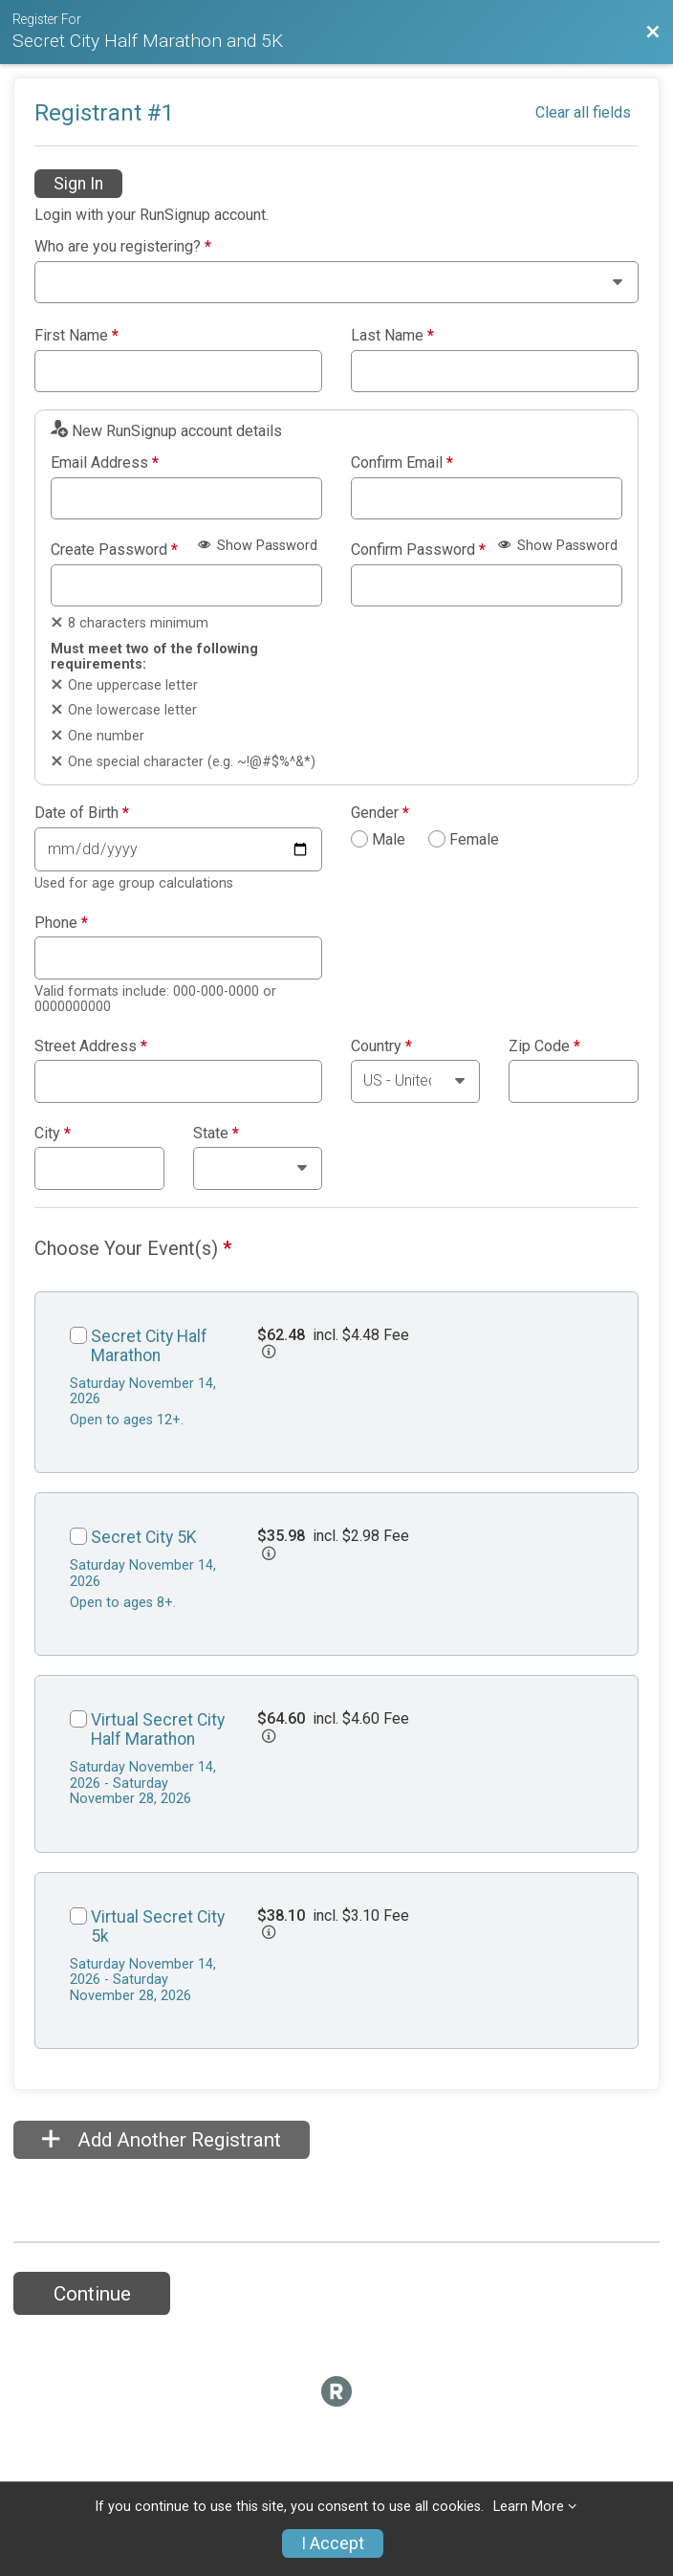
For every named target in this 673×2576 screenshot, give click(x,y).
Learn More (528, 2507)
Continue (92, 2293)
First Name (76, 335)
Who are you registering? (122, 246)
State (216, 1133)
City (52, 1133)
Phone (61, 923)
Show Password (257, 546)
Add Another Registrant (161, 2139)
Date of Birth (81, 813)
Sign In (78, 183)
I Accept (332, 2543)
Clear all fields (583, 112)
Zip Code (544, 1046)
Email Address (105, 463)
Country (381, 1046)
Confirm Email (402, 463)
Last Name (392, 335)
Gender (380, 813)
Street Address (90, 1046)
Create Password (114, 550)
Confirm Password (418, 550)
